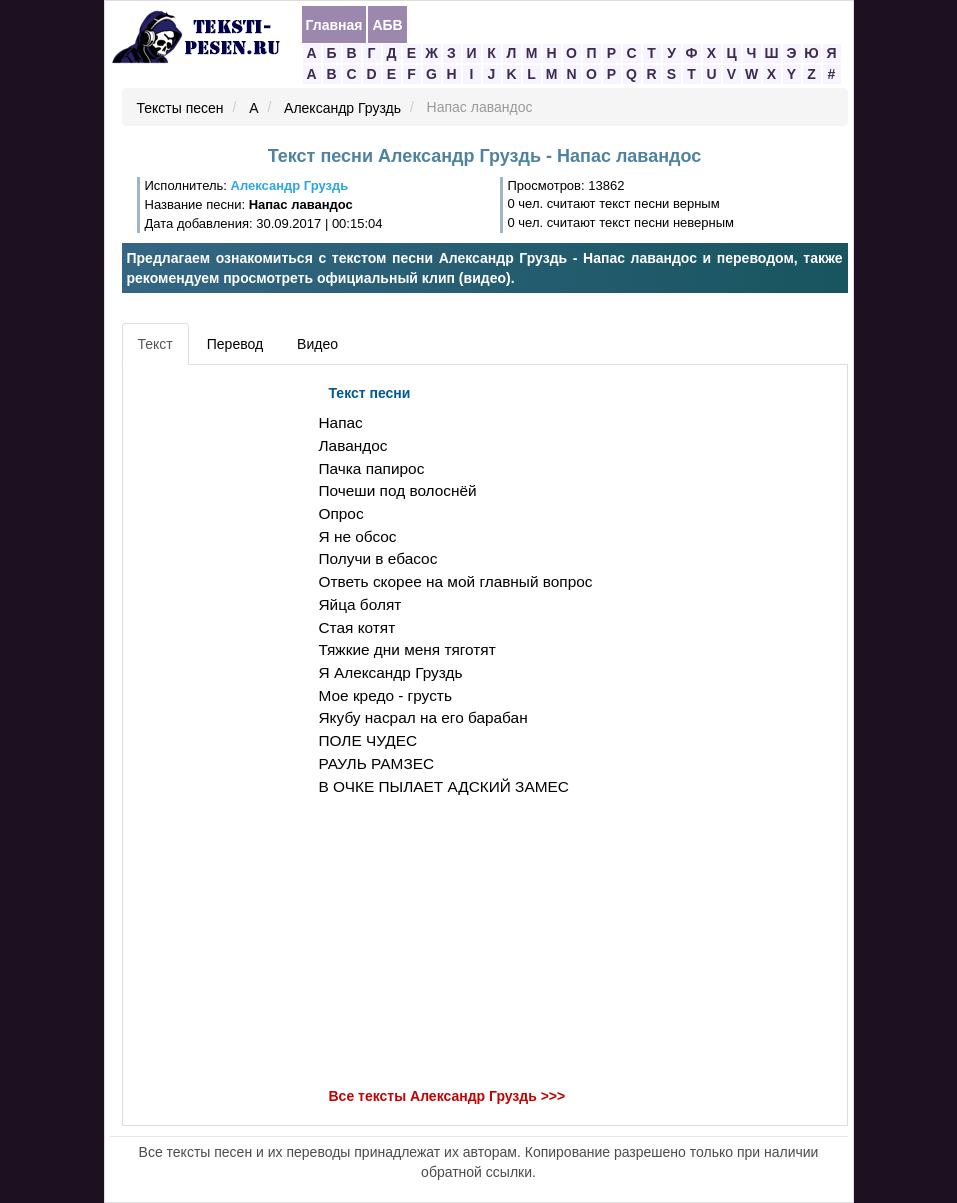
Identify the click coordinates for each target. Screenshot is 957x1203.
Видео (317, 344)
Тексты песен (180, 108)
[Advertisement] (218, 675)
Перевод (235, 344)
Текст (155, 344)
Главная (334, 25)
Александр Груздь (342, 108)
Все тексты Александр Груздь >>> (447, 1097)
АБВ (387, 25)
